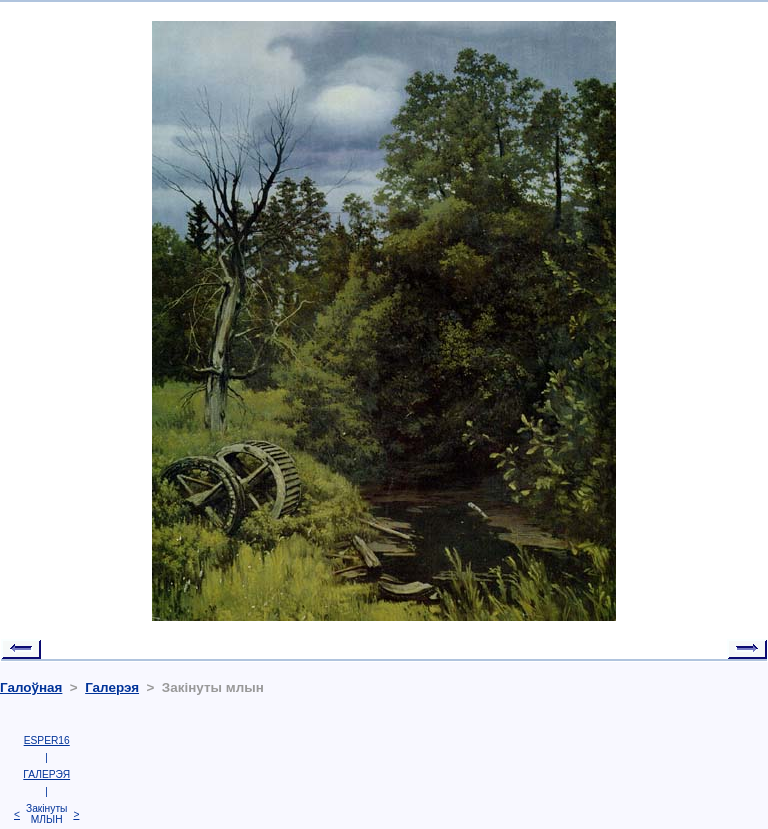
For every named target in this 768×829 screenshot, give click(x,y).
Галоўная (31, 687)
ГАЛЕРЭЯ (46, 774)
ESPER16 (47, 740)
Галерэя (112, 687)
